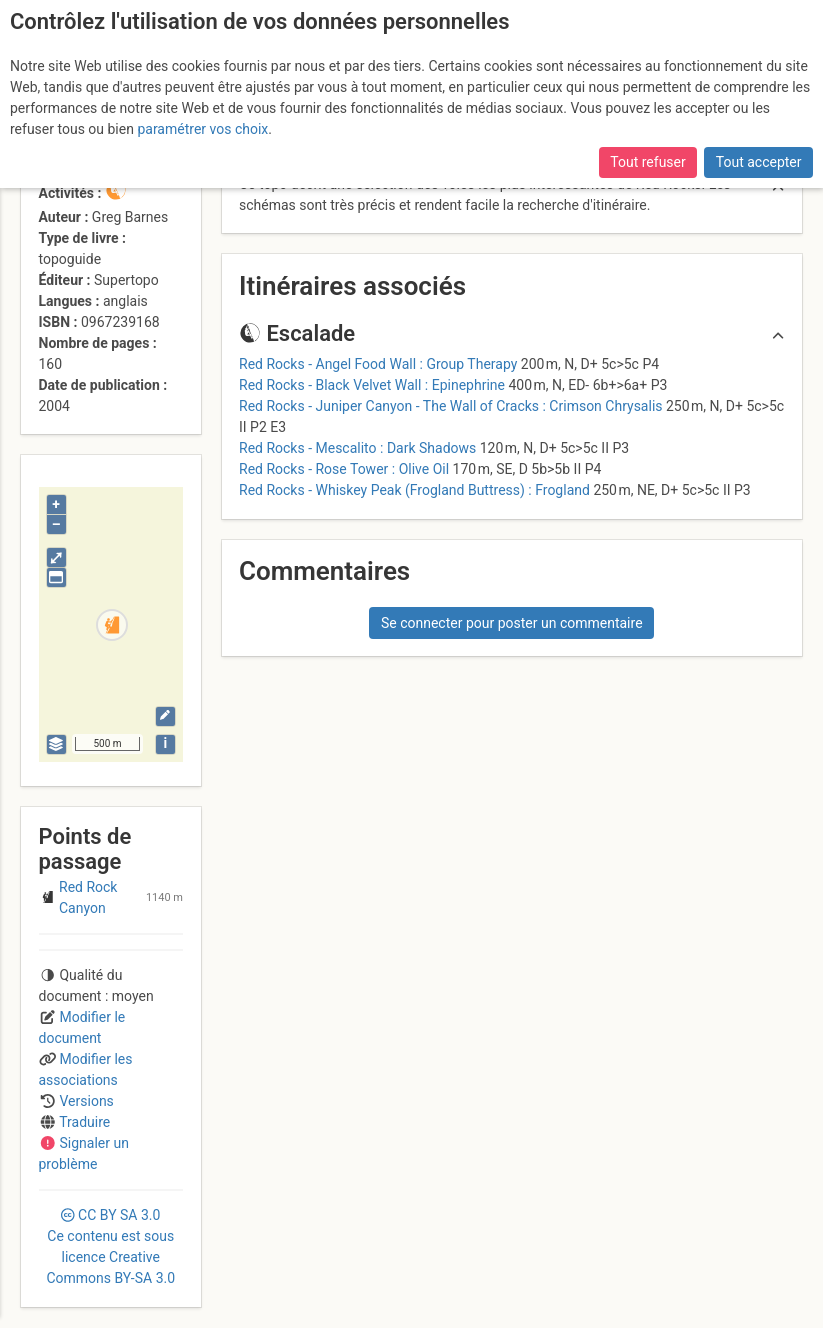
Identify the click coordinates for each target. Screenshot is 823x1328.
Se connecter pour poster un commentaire (512, 623)
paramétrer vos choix (202, 129)
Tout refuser (647, 162)
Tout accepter (759, 162)
